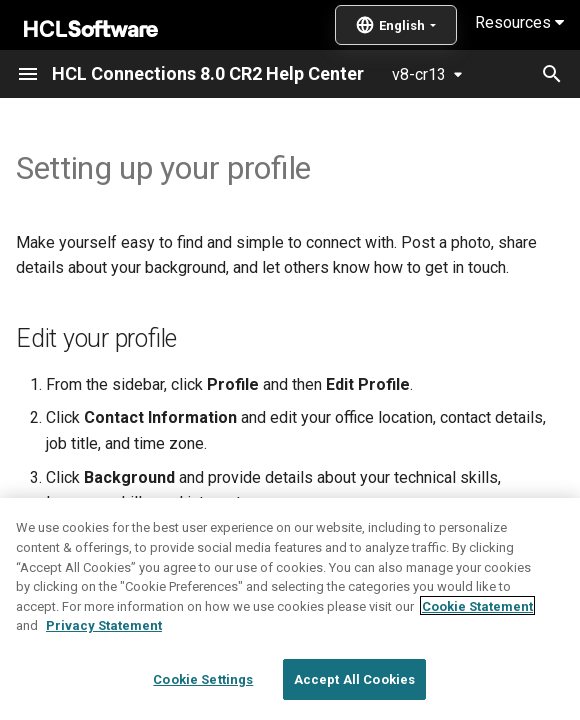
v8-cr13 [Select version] (419, 74)
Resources (519, 22)
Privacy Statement (104, 680)
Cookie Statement (477, 660)
